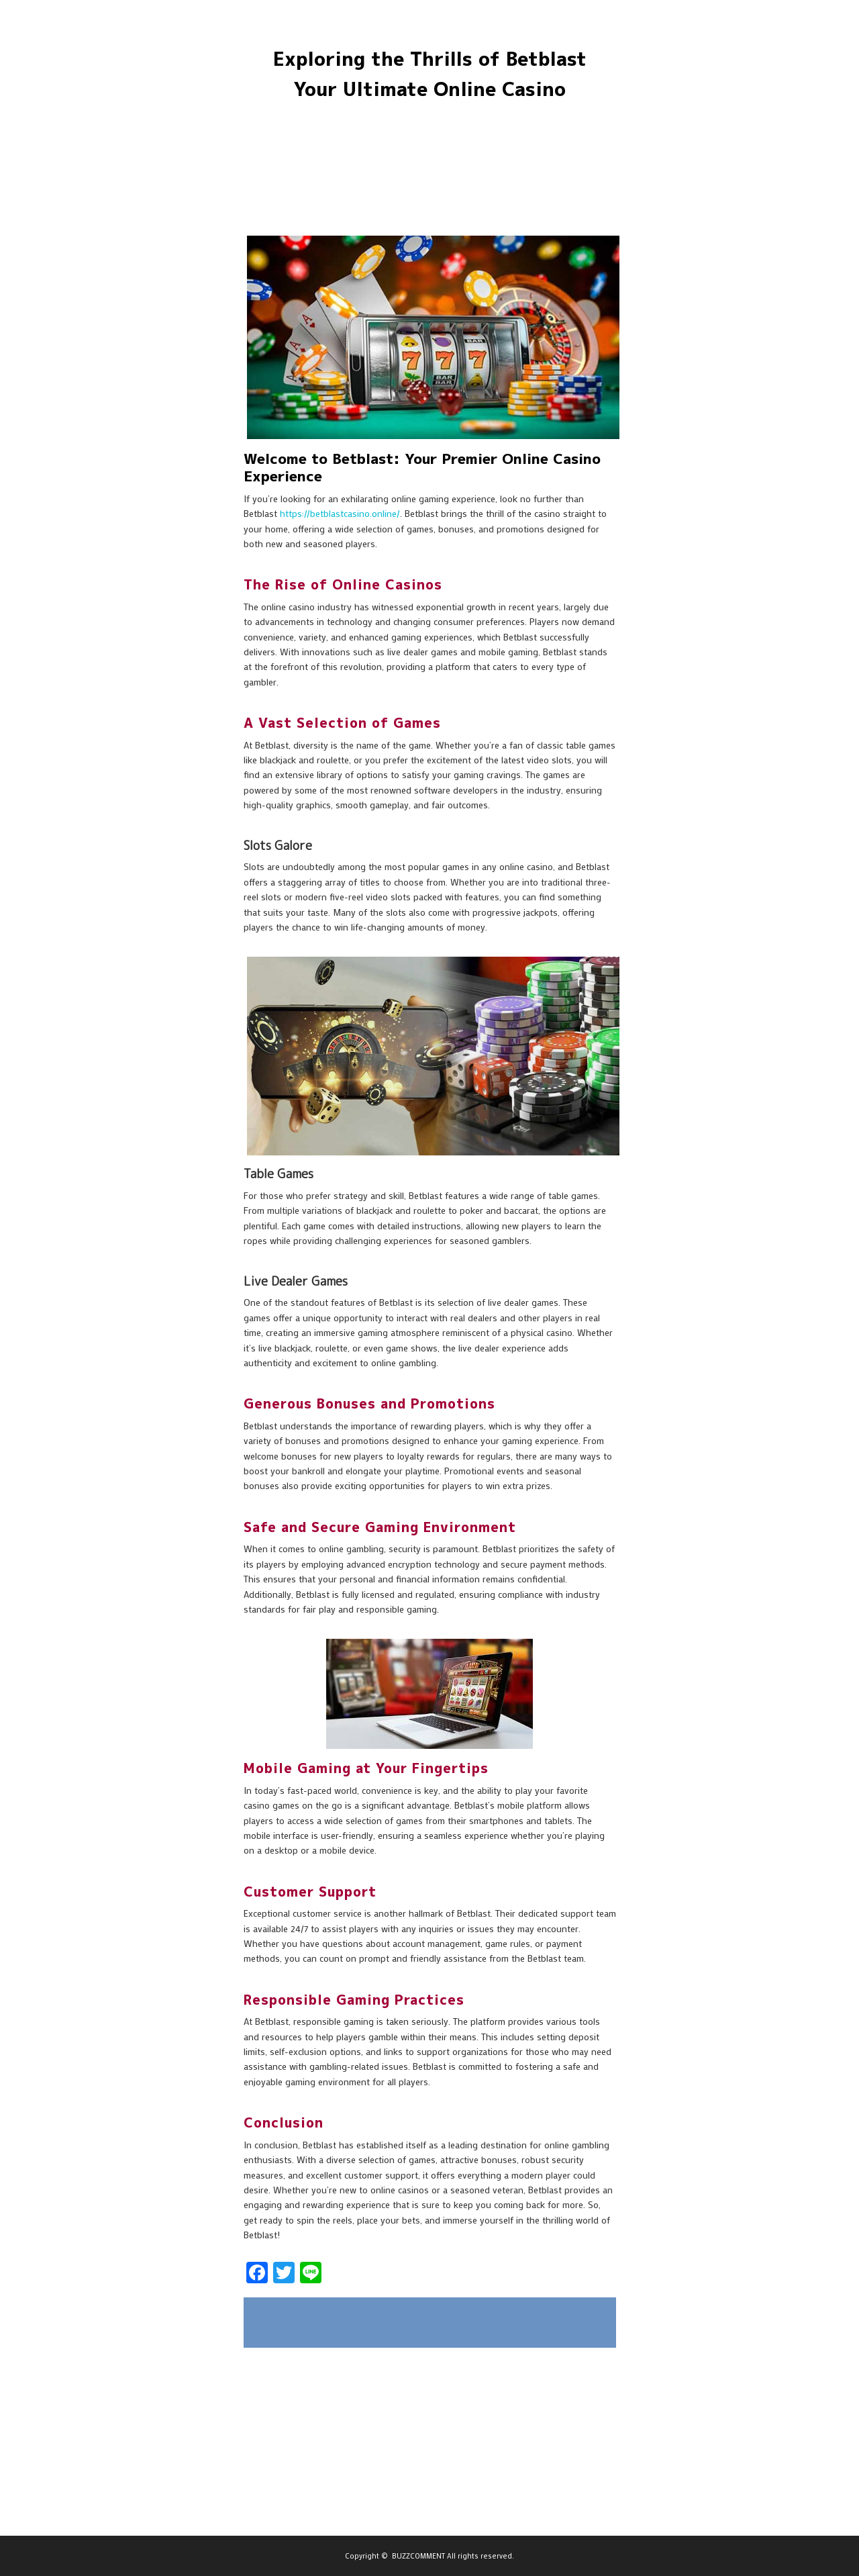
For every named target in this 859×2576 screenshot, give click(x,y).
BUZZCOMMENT (418, 2556)
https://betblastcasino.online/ (340, 513)
